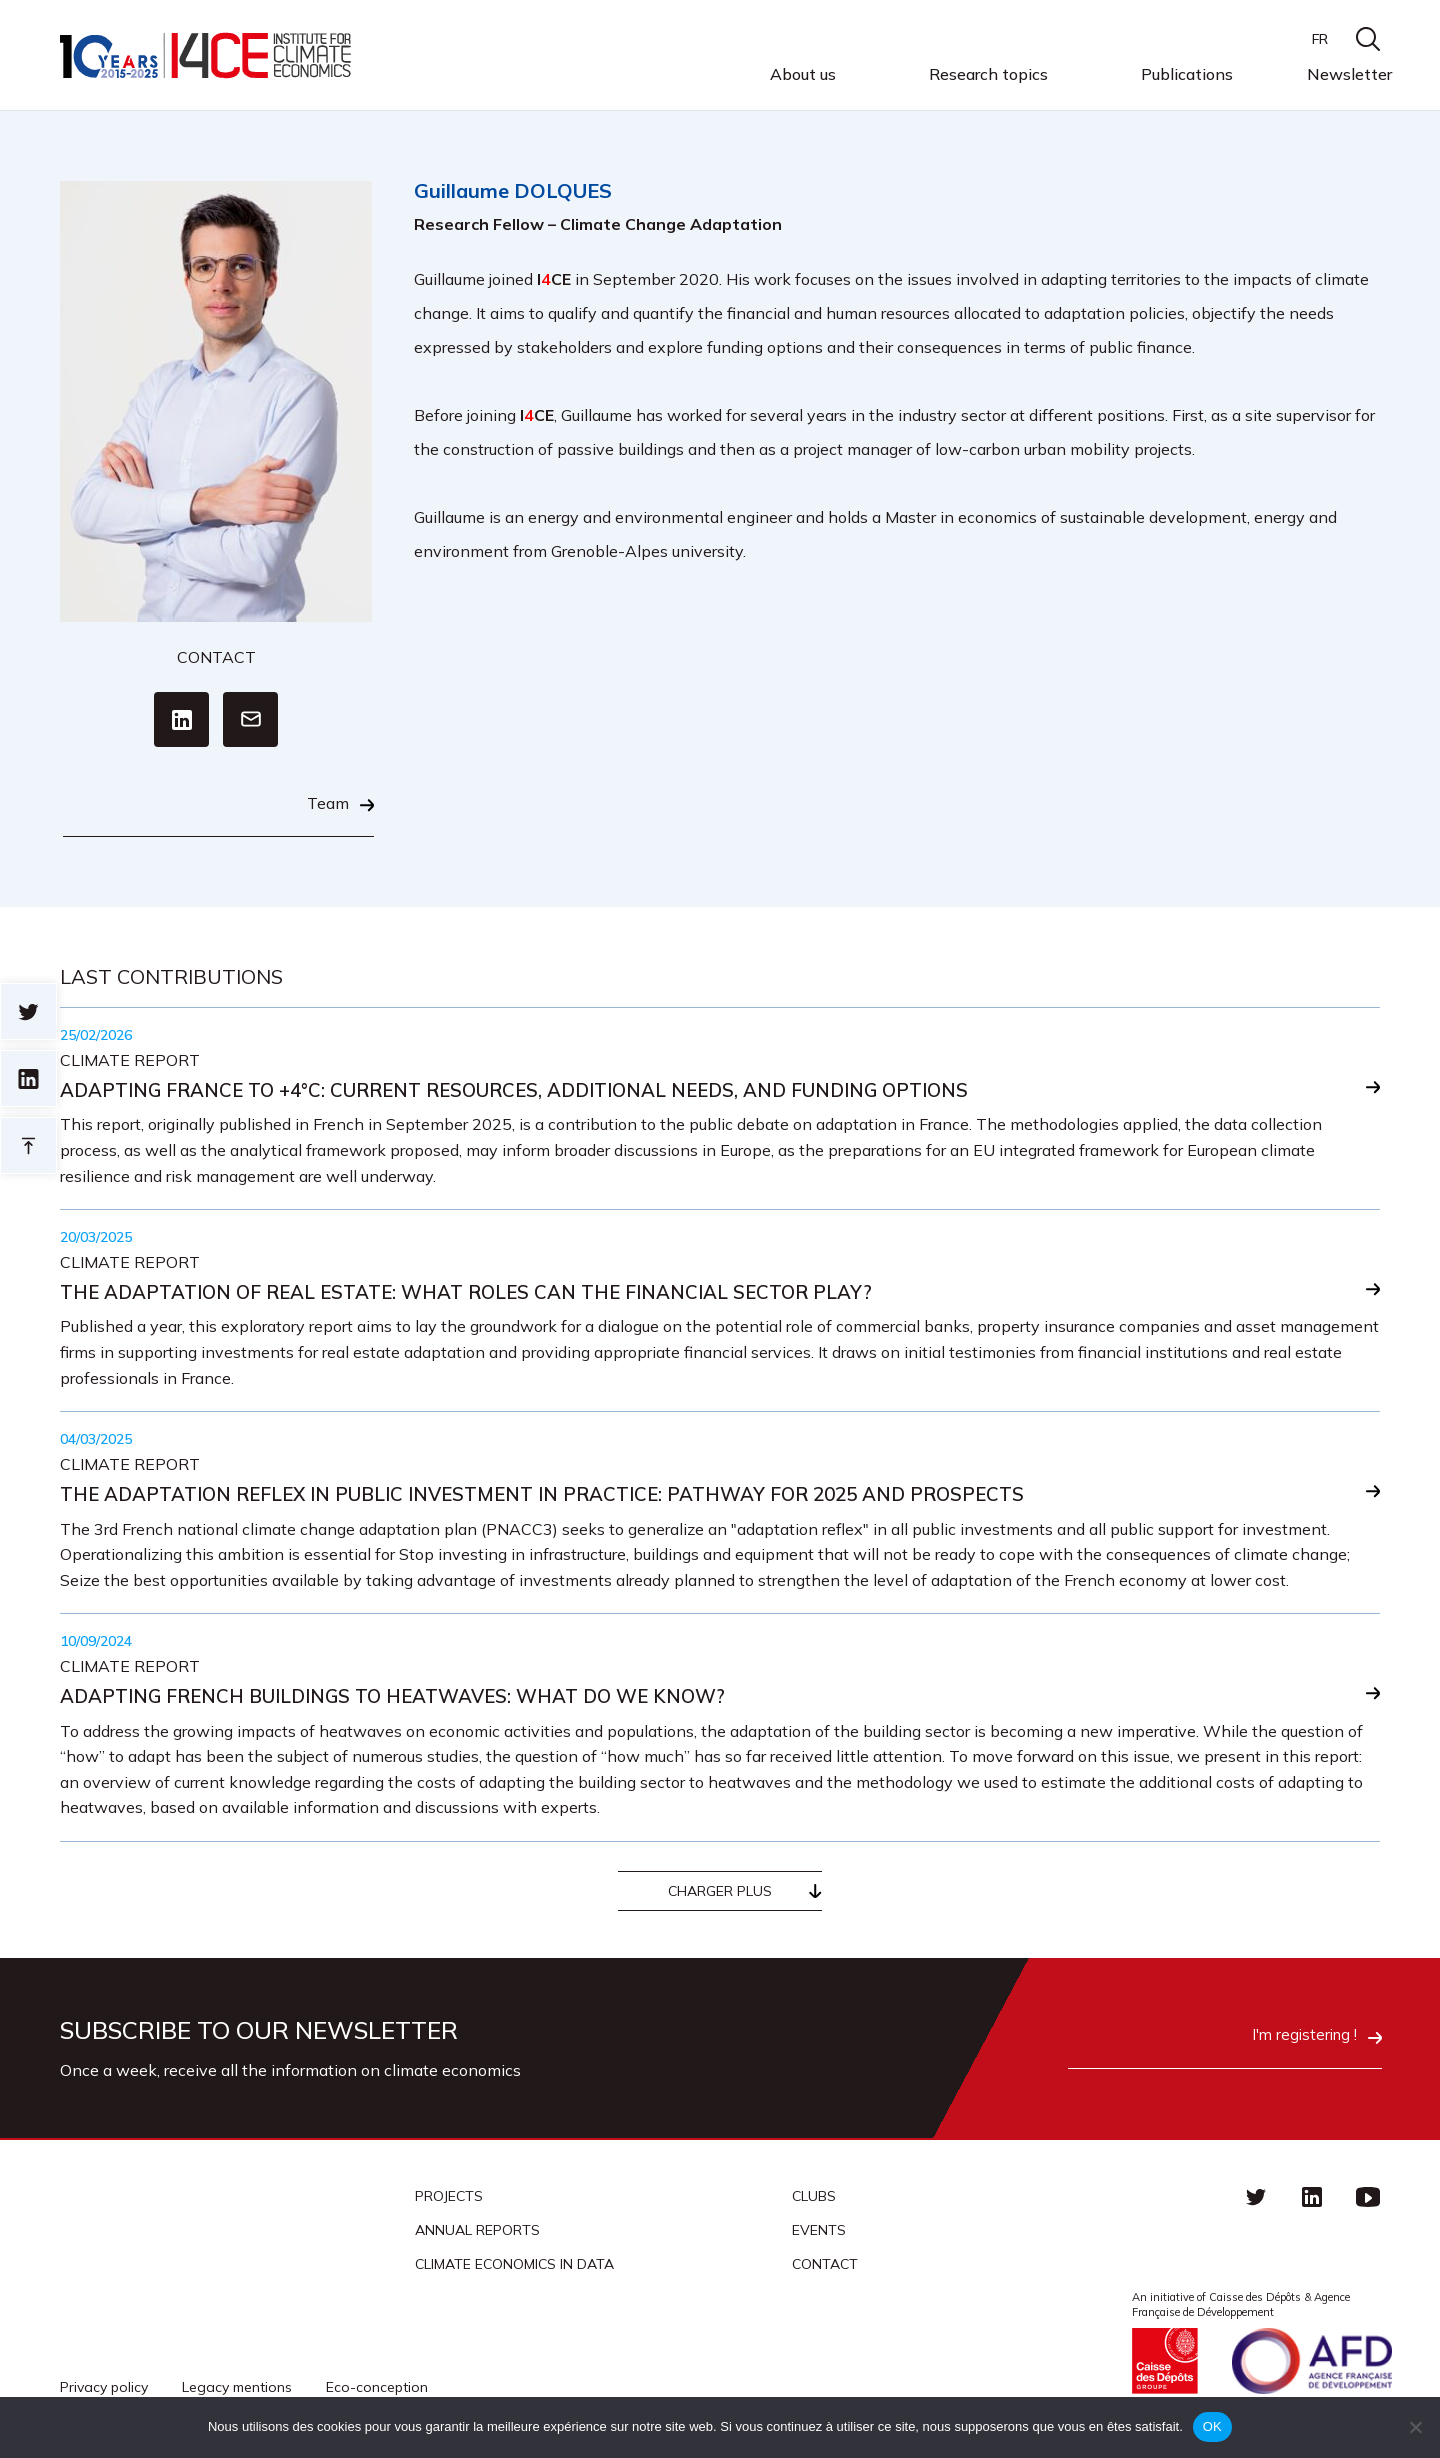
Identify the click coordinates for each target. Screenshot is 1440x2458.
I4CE (207, 55)
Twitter (1256, 2201)
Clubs (814, 2201)
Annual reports (477, 2235)
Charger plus (720, 1896)
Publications (1187, 74)
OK (1212, 2426)
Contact (825, 2269)
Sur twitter (28, 1011)
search (1368, 39)
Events (819, 2235)
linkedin (1312, 2201)
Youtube (1368, 2201)
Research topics (988, 75)
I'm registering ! (1277, 2042)
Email (250, 717)
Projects (449, 2201)
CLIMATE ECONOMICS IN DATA (514, 2269)
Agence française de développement (1312, 2365)
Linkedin (181, 717)
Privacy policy (104, 2391)
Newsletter (1349, 74)
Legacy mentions (237, 2391)
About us (803, 75)
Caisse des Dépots (1165, 2365)
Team (328, 802)
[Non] (1415, 2427)
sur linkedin (28, 1078)
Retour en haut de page (28, 1145)
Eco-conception (377, 2391)
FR (1320, 39)
